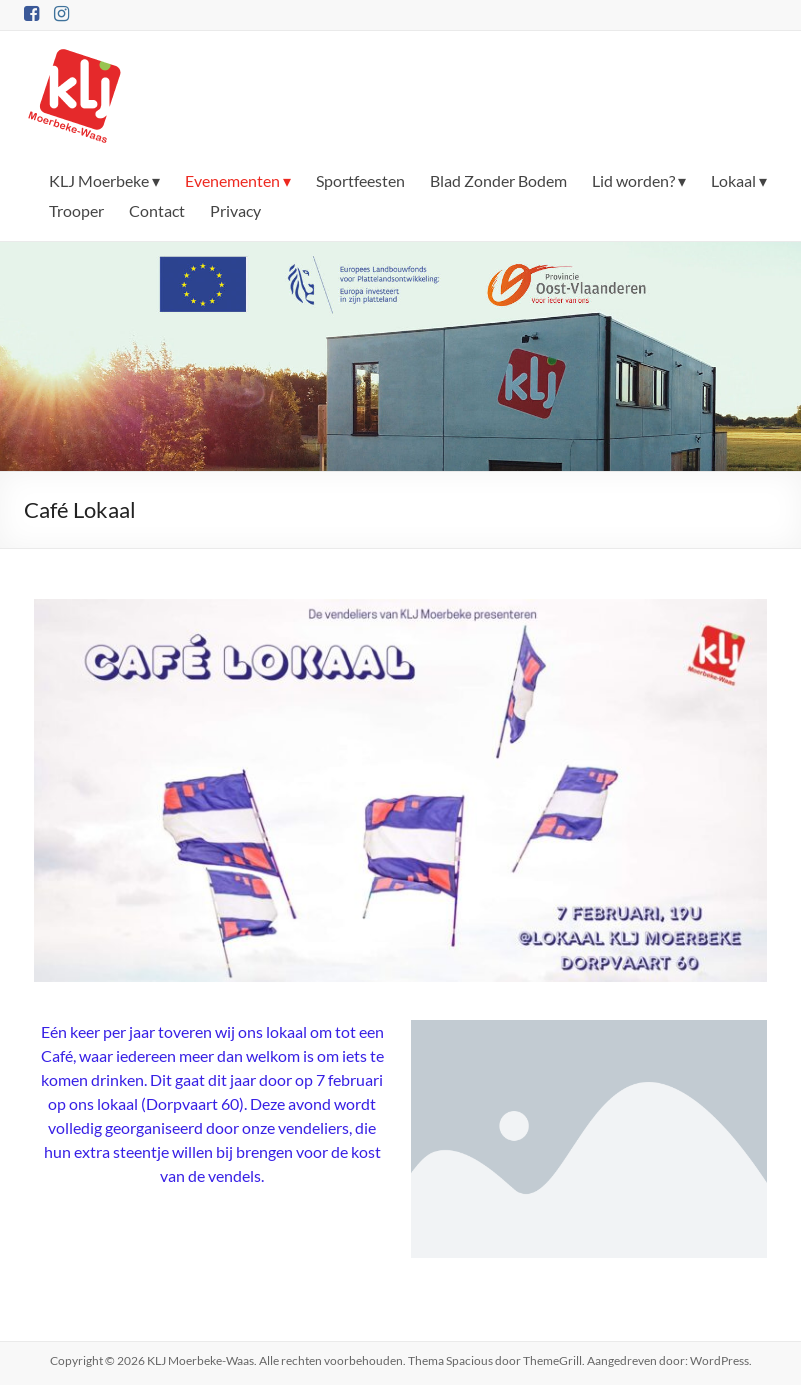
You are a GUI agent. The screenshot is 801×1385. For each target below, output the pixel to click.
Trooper (76, 210)
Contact (157, 210)
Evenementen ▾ (238, 180)
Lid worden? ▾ (639, 180)
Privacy (235, 210)
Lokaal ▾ (739, 180)
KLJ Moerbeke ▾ (104, 180)
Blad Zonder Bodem (498, 180)
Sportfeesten (360, 180)
